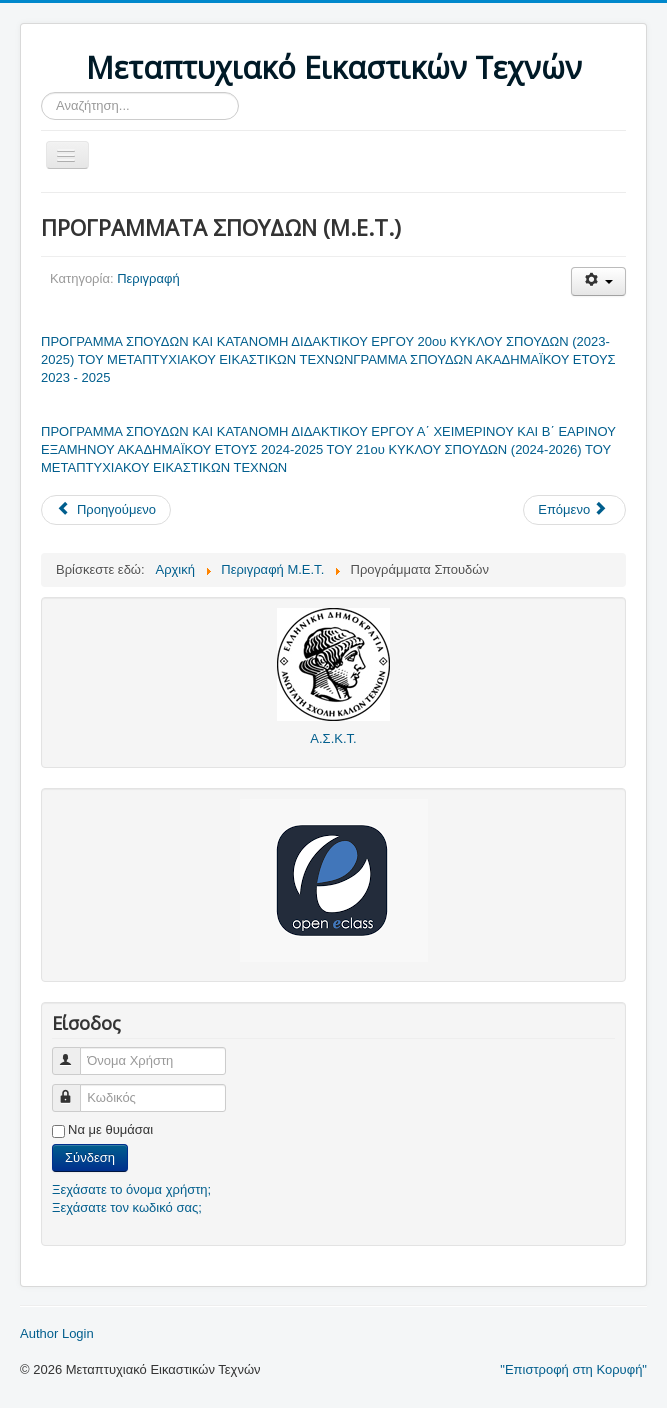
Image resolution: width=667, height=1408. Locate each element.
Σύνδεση (90, 1157)
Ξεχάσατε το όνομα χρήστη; (131, 1189)
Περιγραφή (148, 278)
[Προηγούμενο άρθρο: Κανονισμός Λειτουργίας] (106, 510)
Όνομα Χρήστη (75, 1052)
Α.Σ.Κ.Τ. (333, 738)
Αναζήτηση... (41, 92)
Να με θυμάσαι (110, 1129)
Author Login (57, 1333)
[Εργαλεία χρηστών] (598, 281)
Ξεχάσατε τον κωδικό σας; (127, 1207)
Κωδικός (75, 1089)
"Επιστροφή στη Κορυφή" (573, 1369)
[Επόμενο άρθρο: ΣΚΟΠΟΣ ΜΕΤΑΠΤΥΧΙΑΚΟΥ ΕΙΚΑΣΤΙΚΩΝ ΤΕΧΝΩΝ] (574, 510)
